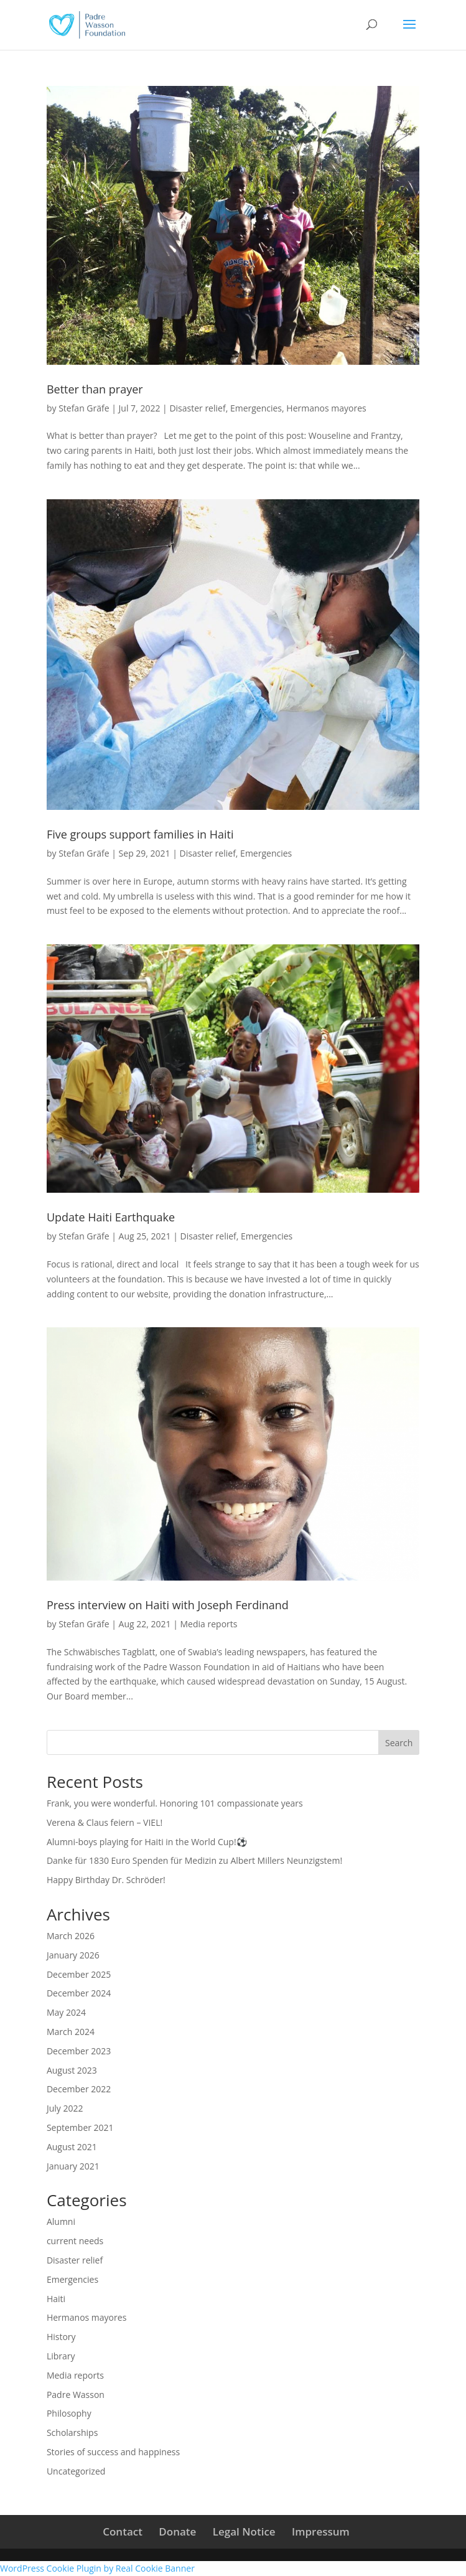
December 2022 (79, 2089)
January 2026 (73, 1955)
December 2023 (79, 2051)
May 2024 (66, 2012)
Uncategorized (76, 2471)
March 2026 (71, 1936)
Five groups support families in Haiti (140, 834)
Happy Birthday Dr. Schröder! (106, 1880)
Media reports (209, 1624)
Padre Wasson (76, 2394)
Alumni (61, 2221)
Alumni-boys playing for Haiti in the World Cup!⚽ (147, 1842)
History (61, 2337)
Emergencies (256, 408)
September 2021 (80, 2127)
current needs (75, 2241)
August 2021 (72, 2147)
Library (61, 2356)
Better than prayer (95, 389)
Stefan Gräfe (84, 408)
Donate (177, 2531)
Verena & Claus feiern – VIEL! (104, 1822)
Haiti (56, 2299)
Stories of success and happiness (113, 2452)
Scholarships (72, 2432)
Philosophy (69, 2413)
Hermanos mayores (326, 408)
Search (398, 1743)
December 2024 (79, 1993)
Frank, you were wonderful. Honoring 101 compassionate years (175, 1803)
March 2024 (71, 2032)
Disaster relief (197, 408)
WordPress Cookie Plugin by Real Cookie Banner (97, 2568)
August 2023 (72, 2070)
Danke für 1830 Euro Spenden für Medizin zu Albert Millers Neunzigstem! (194, 1860)
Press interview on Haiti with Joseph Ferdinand (168, 1604)
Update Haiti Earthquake (111, 1217)
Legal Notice (244, 2531)
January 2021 (73, 2166)
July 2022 (65, 2108)
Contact (122, 2531)
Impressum (321, 2531)
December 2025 (79, 1974)
